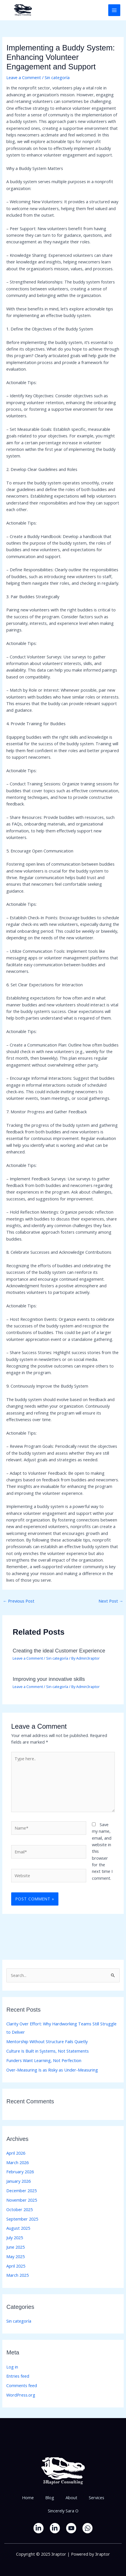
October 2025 (19, 2209)
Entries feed (17, 2376)
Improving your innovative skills (49, 1679)
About (71, 2497)
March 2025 (17, 2275)
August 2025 (18, 2228)
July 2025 (14, 2237)
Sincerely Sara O (63, 2511)
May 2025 (15, 2256)
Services (96, 2497)
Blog (49, 2497)
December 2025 (21, 2190)
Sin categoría (57, 77)
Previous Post (19, 1601)
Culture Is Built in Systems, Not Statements (47, 2051)
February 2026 (20, 2171)
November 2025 (21, 2200)
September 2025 (22, 2219)
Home (28, 2497)
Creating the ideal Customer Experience (59, 1651)
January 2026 (18, 2181)
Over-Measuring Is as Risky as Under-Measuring (52, 2070)
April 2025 (15, 2266)
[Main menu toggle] (114, 10)
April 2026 (15, 2153)
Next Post (111, 1601)
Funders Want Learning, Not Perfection (43, 2060)
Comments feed (21, 2385)
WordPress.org (20, 2395)
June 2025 (15, 2247)
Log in (12, 2367)
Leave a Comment (23, 77)
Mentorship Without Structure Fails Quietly (47, 2041)
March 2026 (17, 2162)
